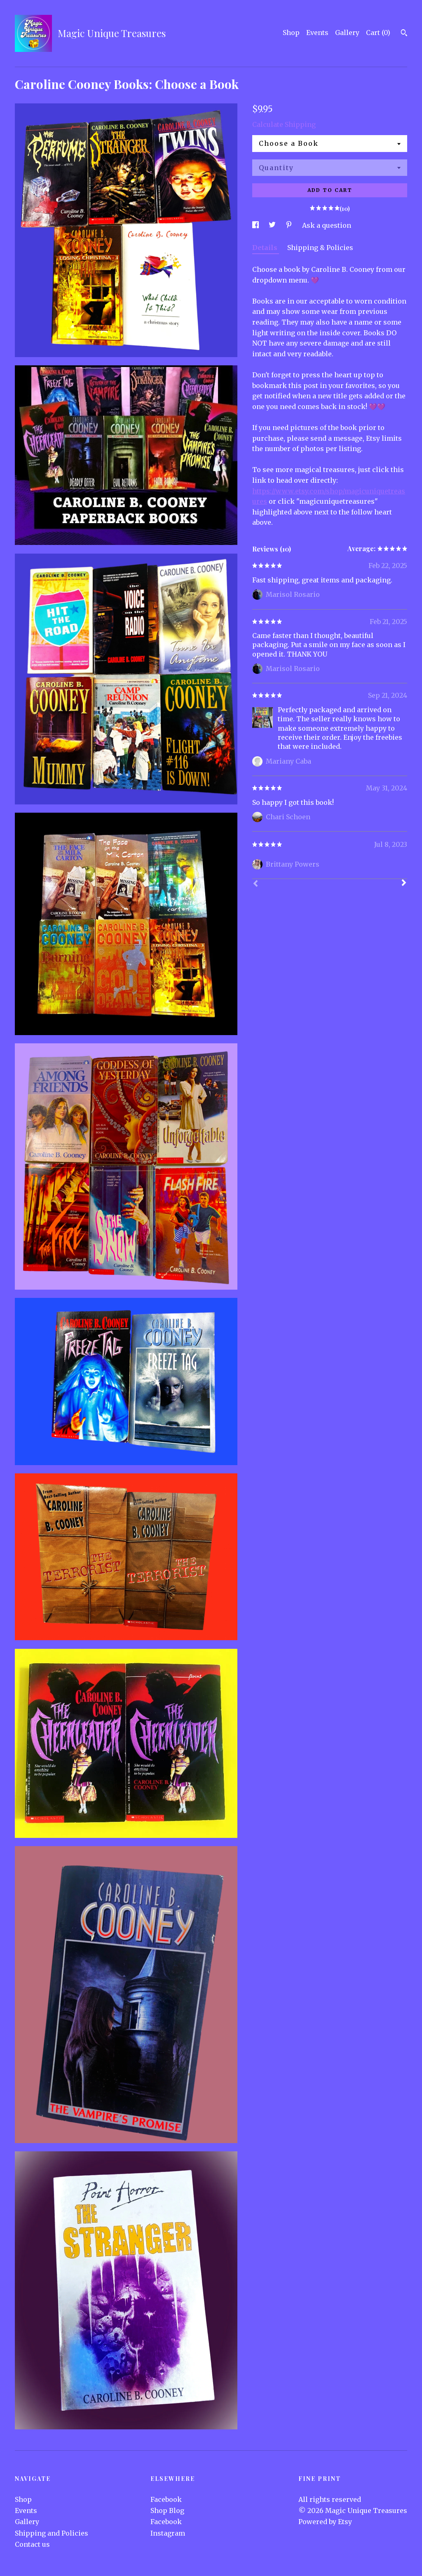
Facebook (166, 2499)
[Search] (404, 33)
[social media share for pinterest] (290, 225)
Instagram (167, 2533)
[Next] (404, 883)
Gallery (347, 32)
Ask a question (326, 225)
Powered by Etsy (325, 2522)
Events (317, 32)
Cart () (378, 32)
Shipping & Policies (320, 247)
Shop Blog (167, 2510)
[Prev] (255, 884)
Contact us (32, 2544)
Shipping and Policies (51, 2533)
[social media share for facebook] (256, 225)
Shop (291, 32)
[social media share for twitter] (273, 225)
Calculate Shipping (284, 124)
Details (265, 247)
